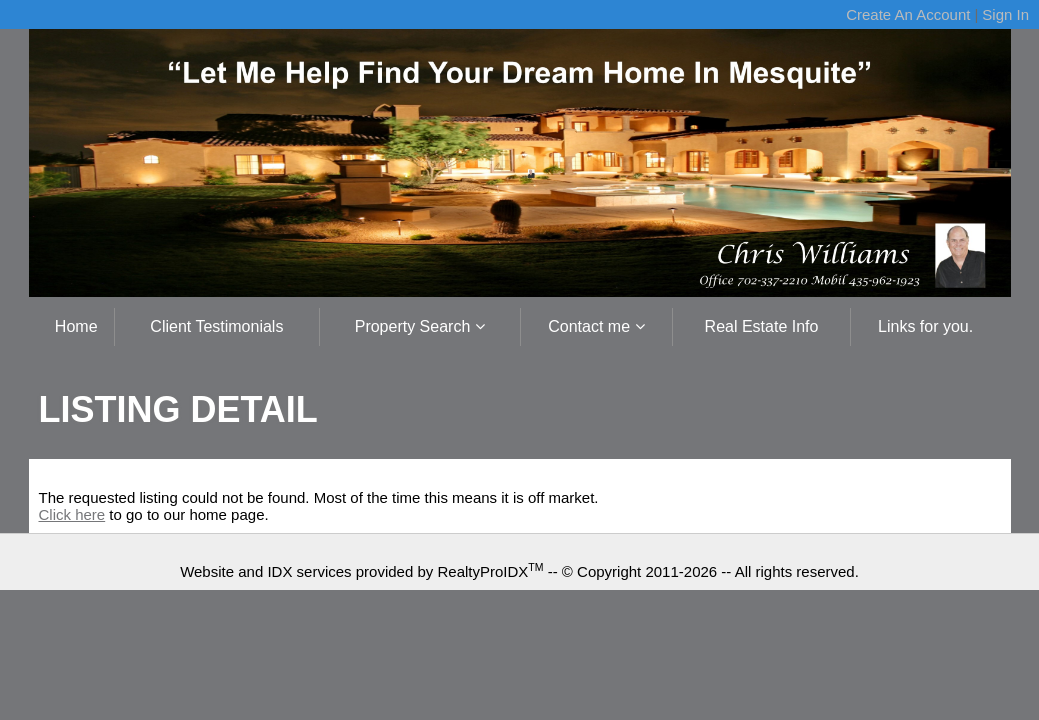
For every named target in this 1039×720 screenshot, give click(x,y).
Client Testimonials (216, 326)
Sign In (1005, 14)
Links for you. (925, 326)
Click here (72, 514)
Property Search (420, 326)
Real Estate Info (762, 326)
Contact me (596, 326)
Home (76, 326)
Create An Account (908, 14)
